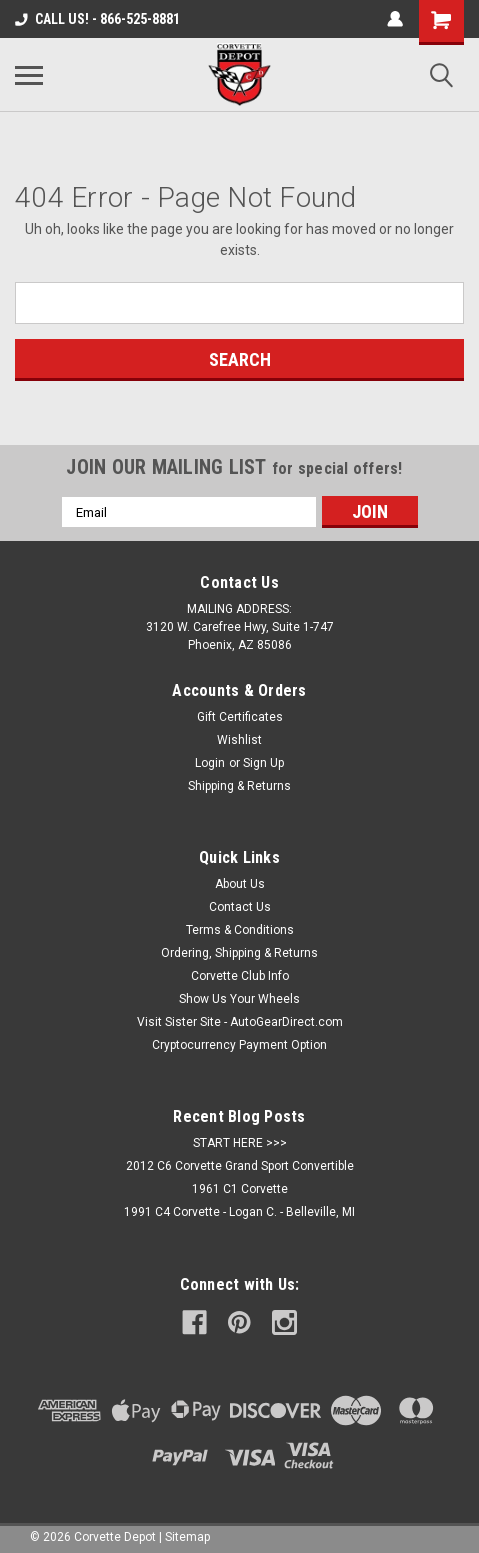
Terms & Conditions (240, 930)
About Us (240, 884)
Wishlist (239, 740)
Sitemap (187, 1537)
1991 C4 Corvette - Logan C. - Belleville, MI (239, 1212)
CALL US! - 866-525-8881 (97, 19)
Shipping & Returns (239, 786)
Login (210, 763)
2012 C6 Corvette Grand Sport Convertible (240, 1166)
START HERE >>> (240, 1143)
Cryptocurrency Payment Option (239, 1045)
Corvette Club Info (240, 976)
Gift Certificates (240, 717)
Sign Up (263, 763)
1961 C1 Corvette (240, 1189)
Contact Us (240, 907)
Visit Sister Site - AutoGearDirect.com (240, 1022)
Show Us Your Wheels (239, 999)
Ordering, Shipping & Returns (239, 953)
